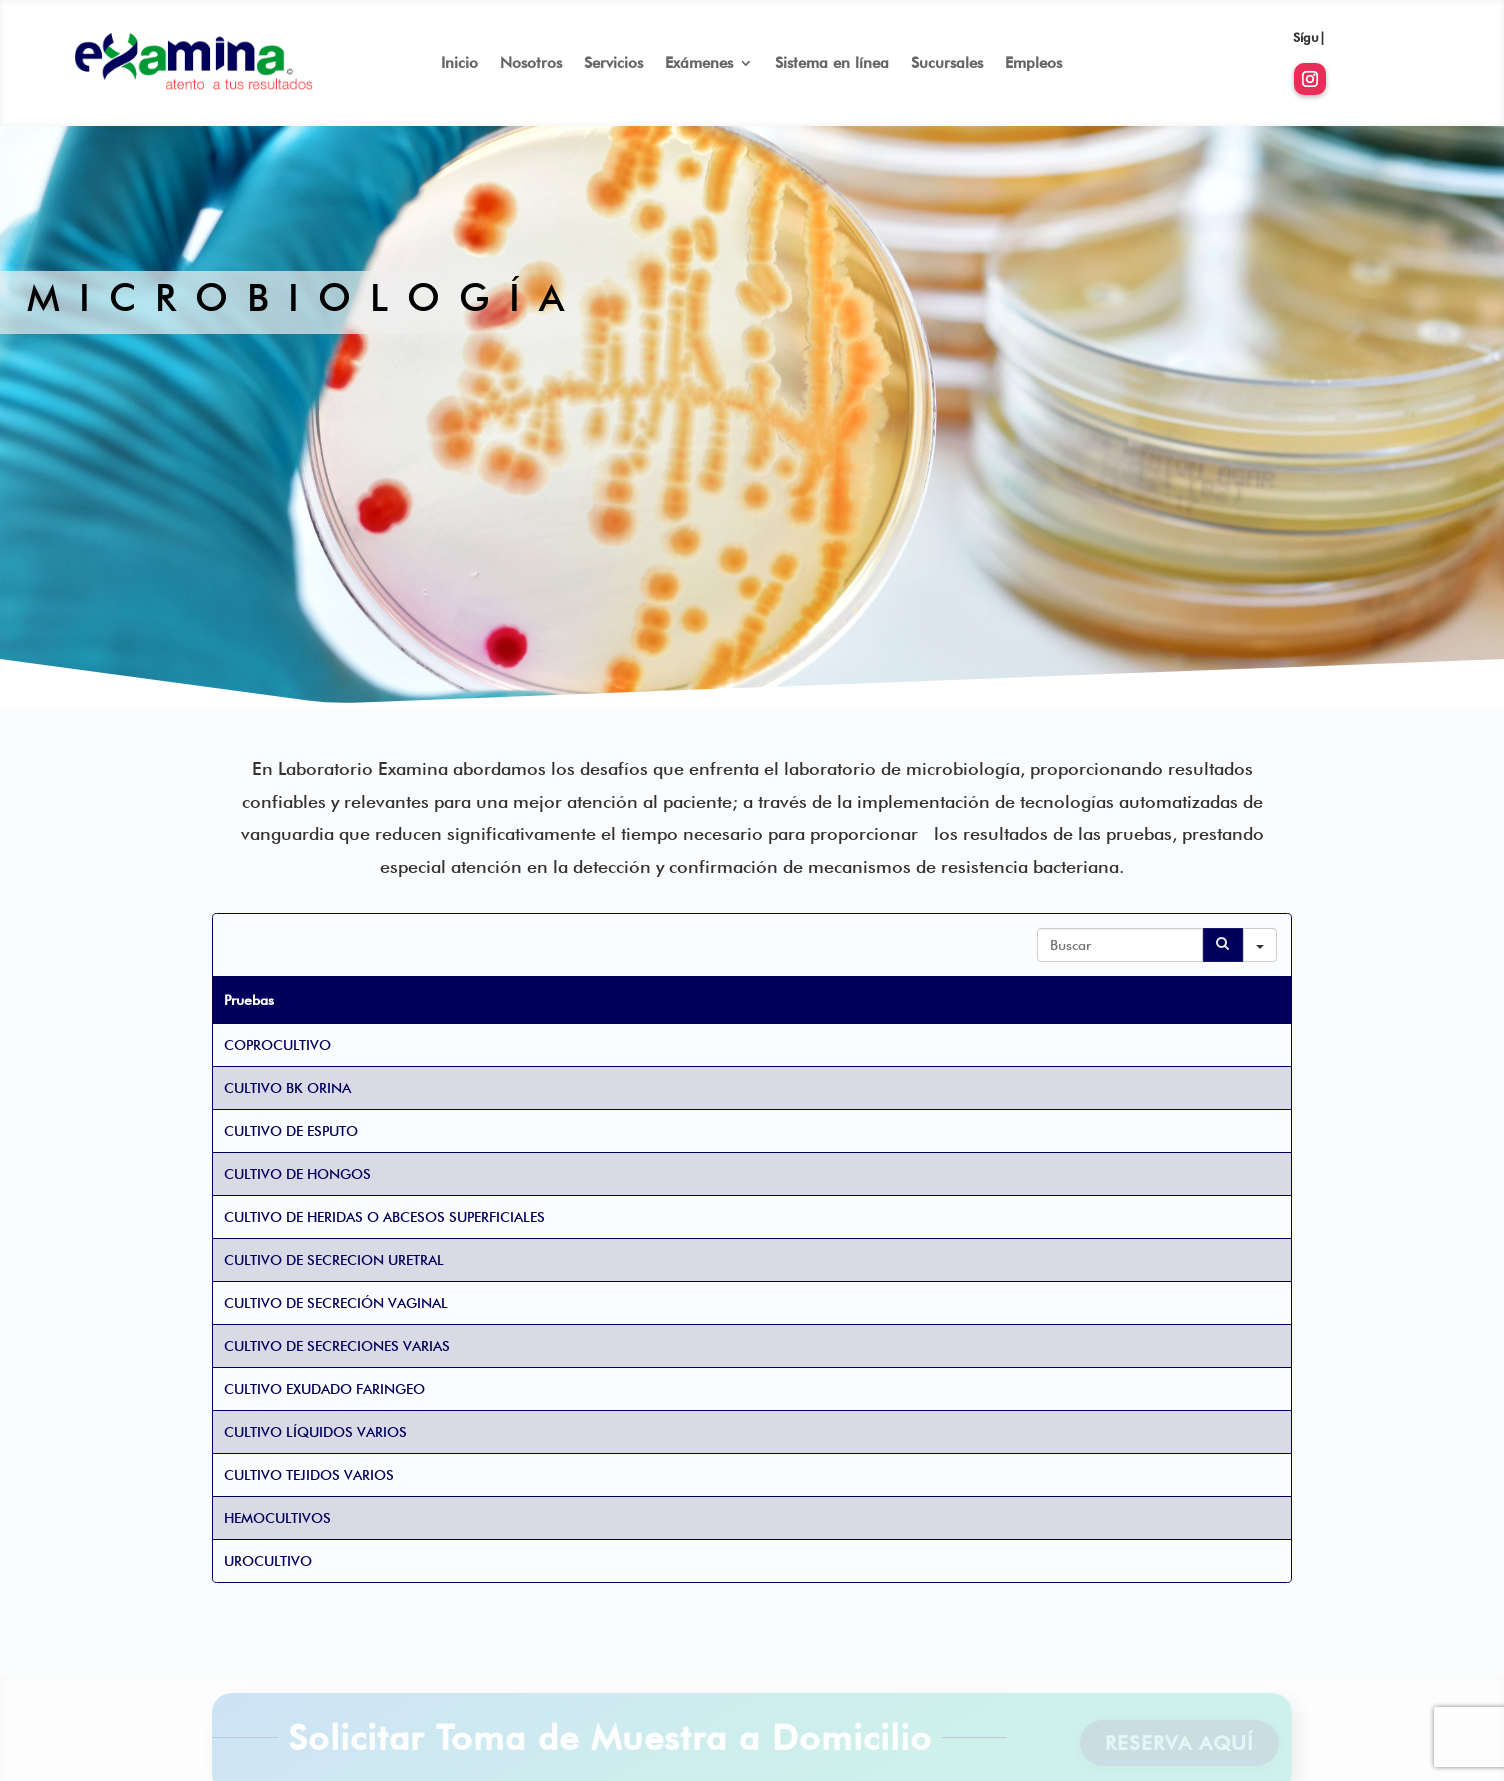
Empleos (1033, 64)
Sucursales (947, 64)
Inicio (459, 64)
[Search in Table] (1120, 945)
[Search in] (1260, 945)
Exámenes (699, 64)
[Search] (1223, 945)
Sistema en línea (832, 64)
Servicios (613, 64)
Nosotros (531, 64)
